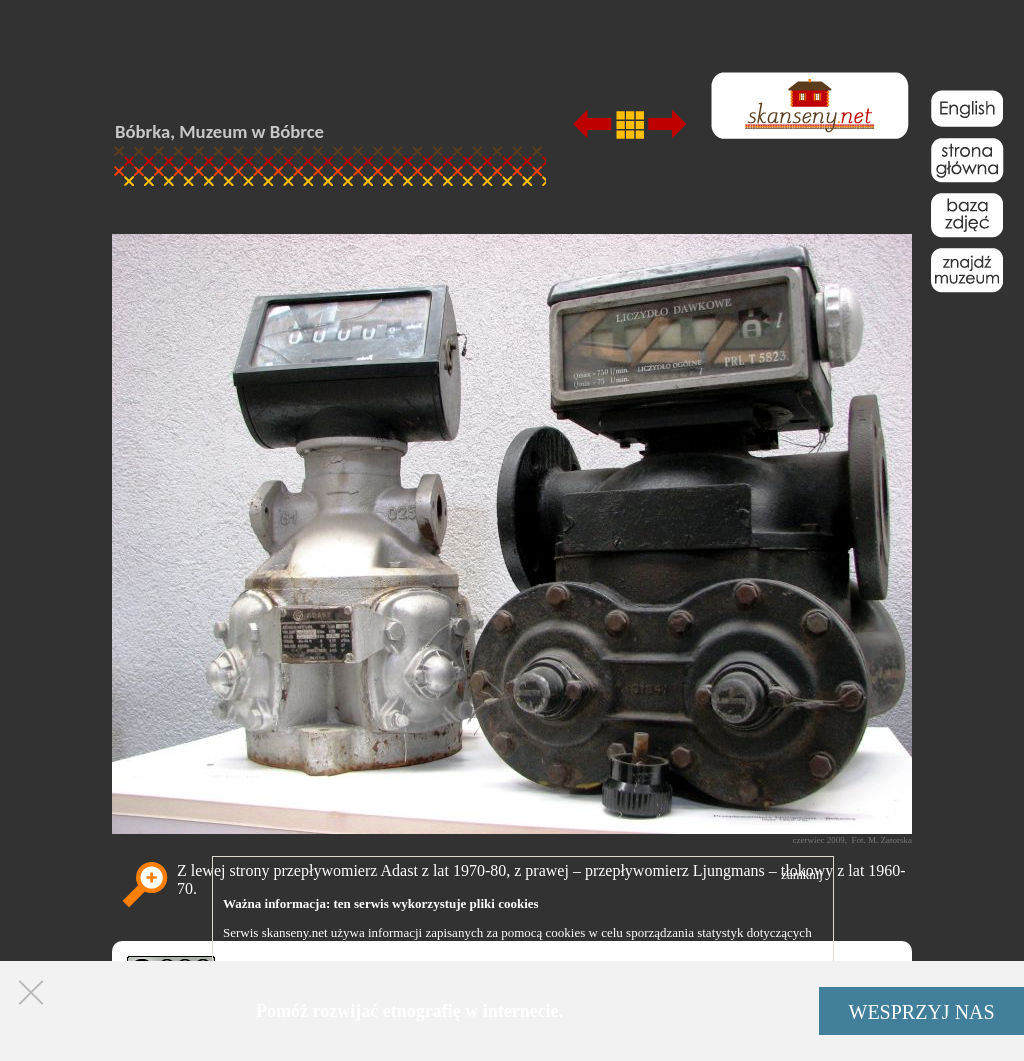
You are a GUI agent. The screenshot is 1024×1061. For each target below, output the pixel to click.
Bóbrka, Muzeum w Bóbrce (219, 131)
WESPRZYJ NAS (922, 1012)
